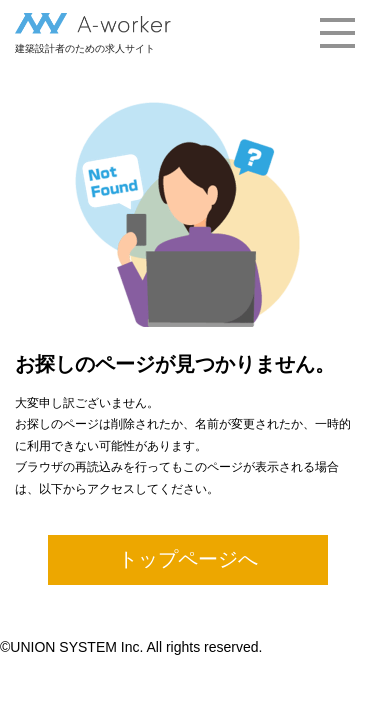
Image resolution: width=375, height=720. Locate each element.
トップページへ (188, 559)
